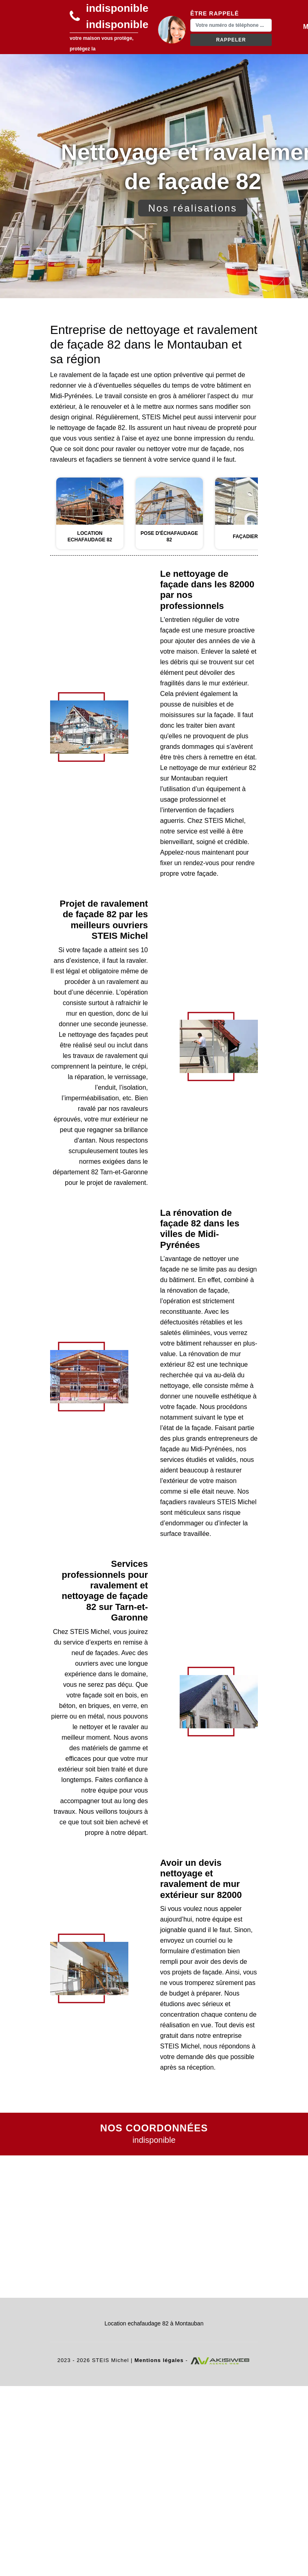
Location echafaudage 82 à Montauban (154, 2323)
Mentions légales (159, 2360)
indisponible (117, 8)
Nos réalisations (193, 208)
